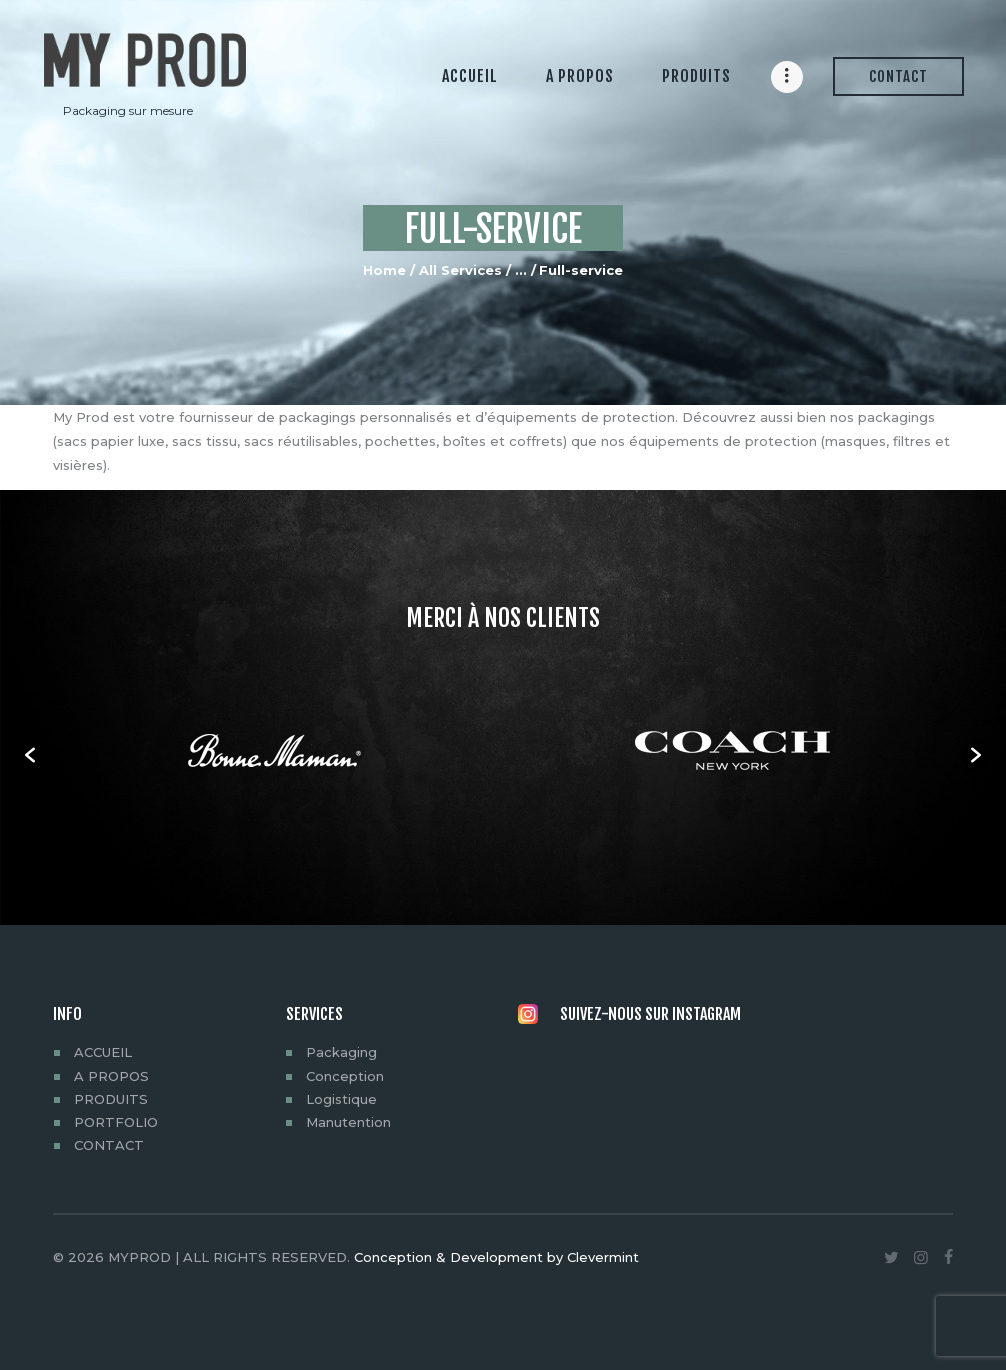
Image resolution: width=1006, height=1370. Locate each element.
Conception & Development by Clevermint (496, 1257)
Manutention (348, 1122)
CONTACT (109, 1145)
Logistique (341, 1099)
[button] (30, 755)
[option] (274, 755)
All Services (460, 270)
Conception (345, 1076)
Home (384, 270)
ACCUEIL (103, 1052)
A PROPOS (111, 1076)
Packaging (341, 1052)
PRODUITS (111, 1099)
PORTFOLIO (116, 1122)
